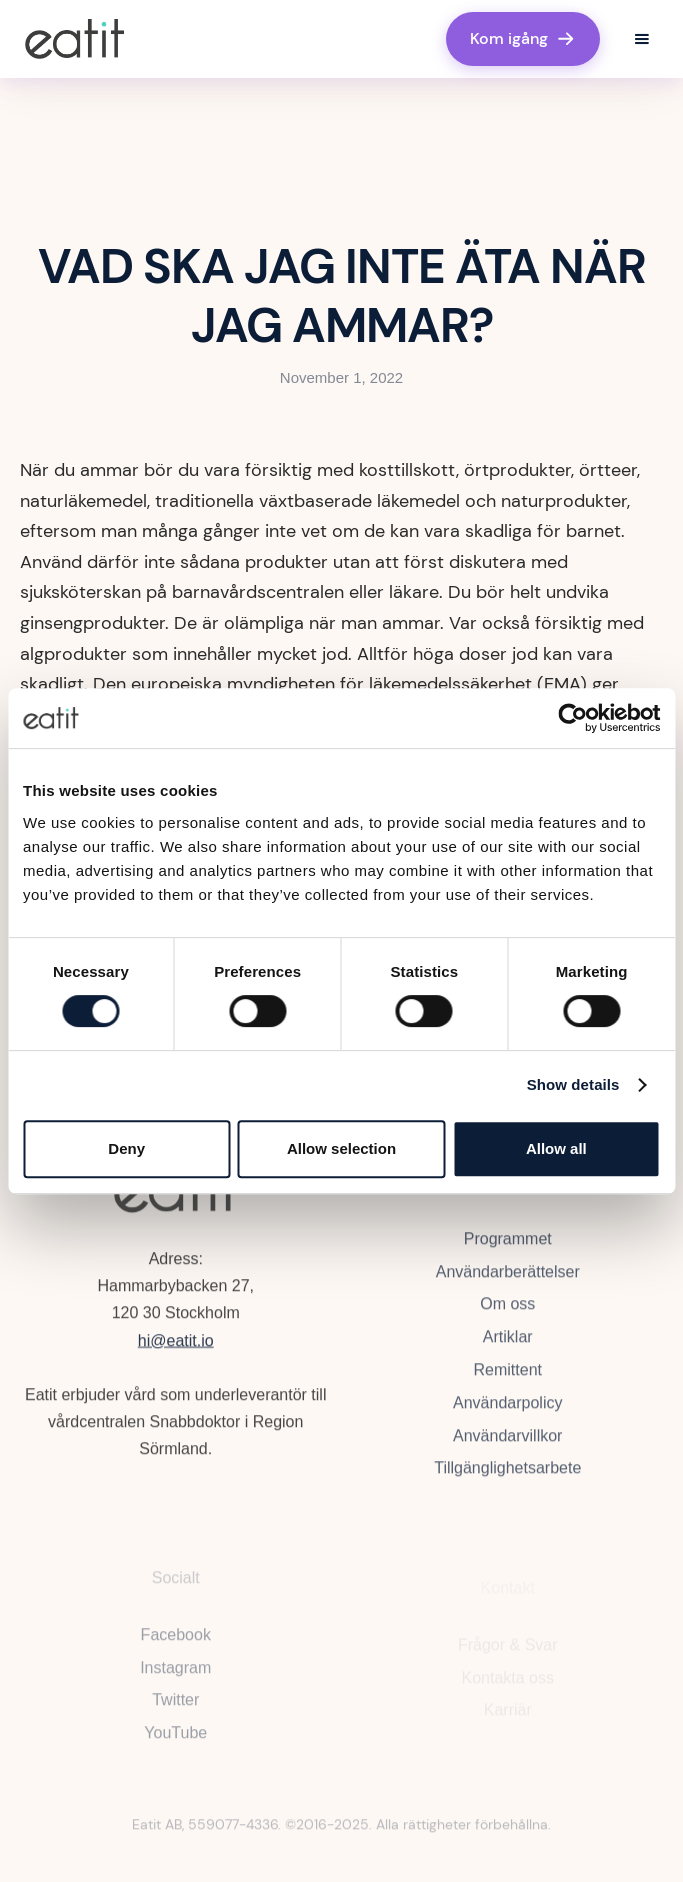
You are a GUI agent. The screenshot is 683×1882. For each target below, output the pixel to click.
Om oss (507, 1310)
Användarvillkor (507, 1441)
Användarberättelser (507, 1277)
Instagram (175, 1675)
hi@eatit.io (176, 1343)
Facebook (176, 1642)
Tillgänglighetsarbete (507, 1474)
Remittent (507, 1376)
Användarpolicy (507, 1408)
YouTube (175, 1741)
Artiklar (507, 1343)
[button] (642, 39)
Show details (573, 1084)
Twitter (175, 1708)
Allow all (556, 1148)
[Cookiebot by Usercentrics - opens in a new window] (572, 718)
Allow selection (341, 1148)
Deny (126, 1148)
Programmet (507, 1244)
